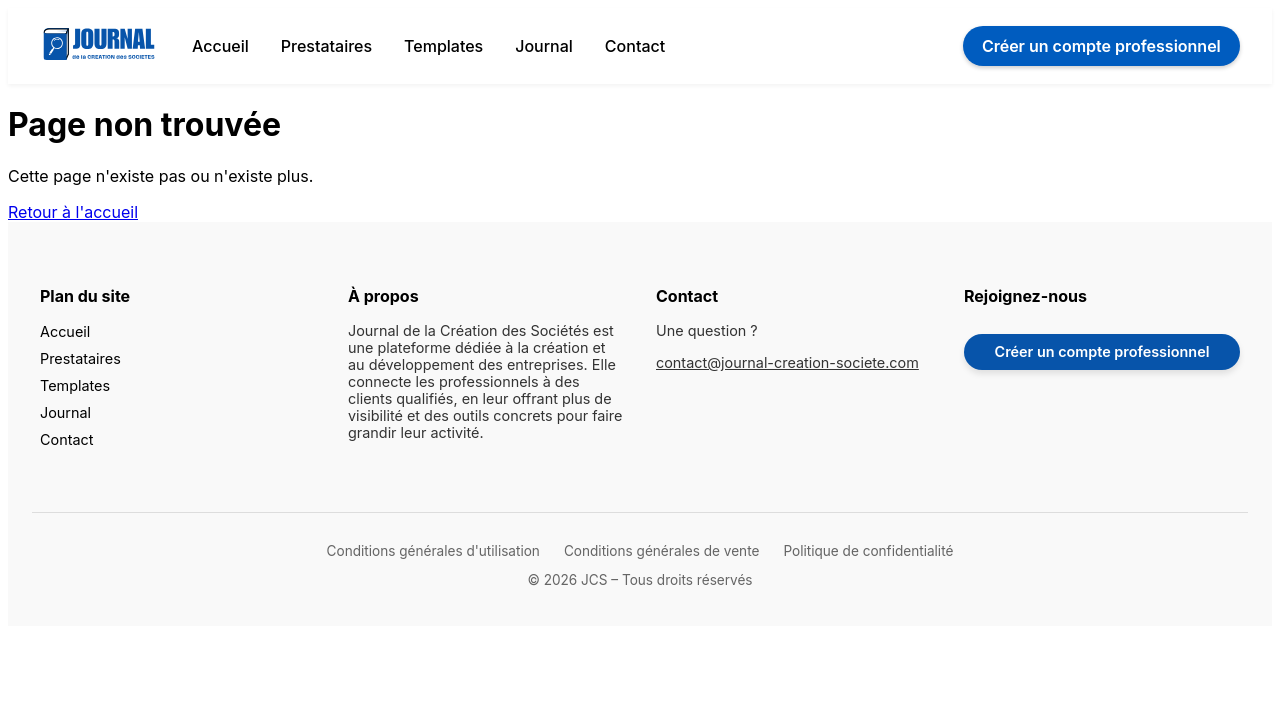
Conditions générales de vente (661, 551)
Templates (443, 46)
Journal (544, 46)
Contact (635, 46)
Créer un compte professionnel (1102, 351)
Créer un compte (1101, 46)
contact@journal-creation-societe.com (787, 362)
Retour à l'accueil (73, 212)
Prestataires (326, 46)
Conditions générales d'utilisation (433, 551)
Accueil (220, 46)
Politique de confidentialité (868, 551)
